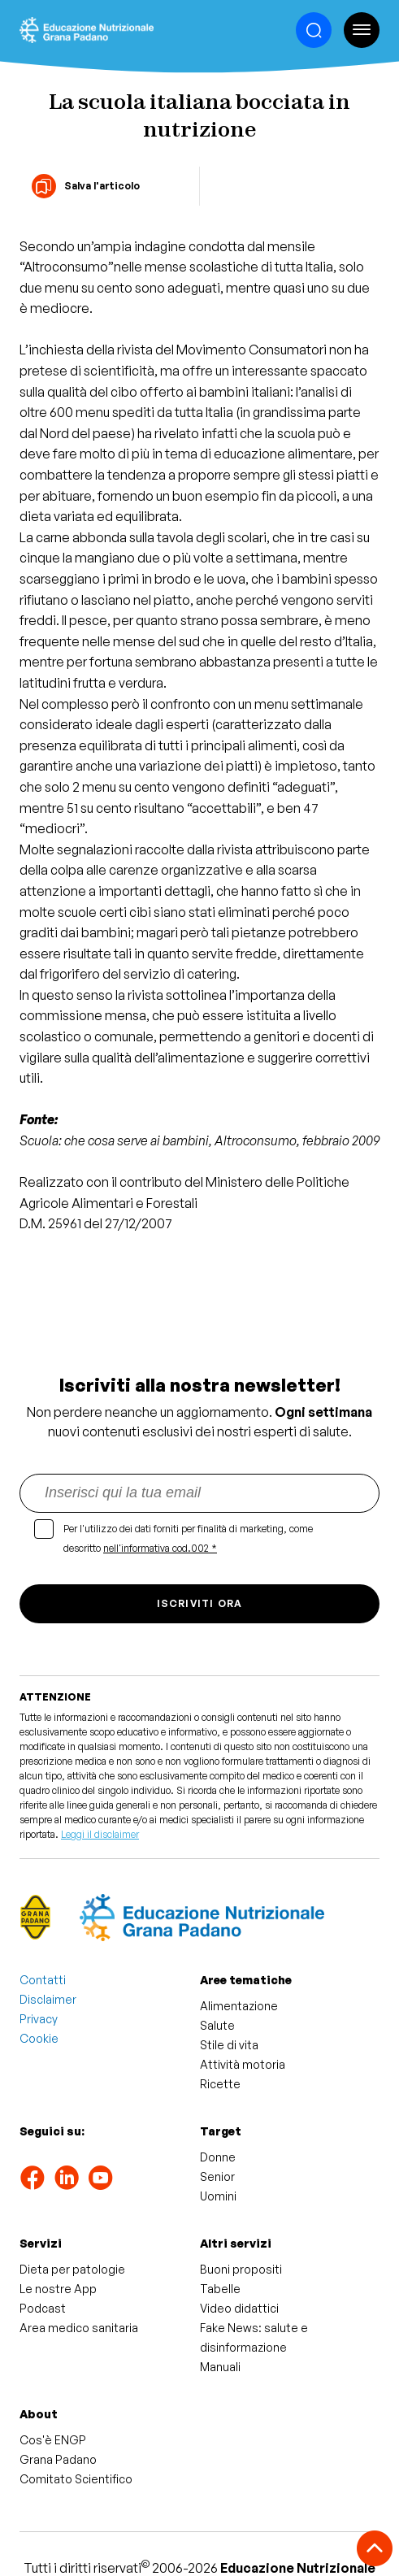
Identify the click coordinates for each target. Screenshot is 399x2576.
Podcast (43, 2308)
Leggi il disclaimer (100, 1834)
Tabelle (220, 2289)
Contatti (43, 1980)
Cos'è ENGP (53, 2440)
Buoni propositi (241, 2269)
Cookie (39, 2038)
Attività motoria (242, 2064)
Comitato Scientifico (76, 2479)
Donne (218, 2157)
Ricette (220, 2084)
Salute (217, 2025)
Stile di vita (229, 2045)
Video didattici (239, 2308)
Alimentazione (239, 2006)
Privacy (39, 2019)
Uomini (218, 2196)
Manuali (220, 2367)
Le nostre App (58, 2289)
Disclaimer (48, 1999)
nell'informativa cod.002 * (160, 1548)
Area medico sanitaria (79, 2328)
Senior (217, 2176)
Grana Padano (58, 2459)
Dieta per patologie (72, 2269)
